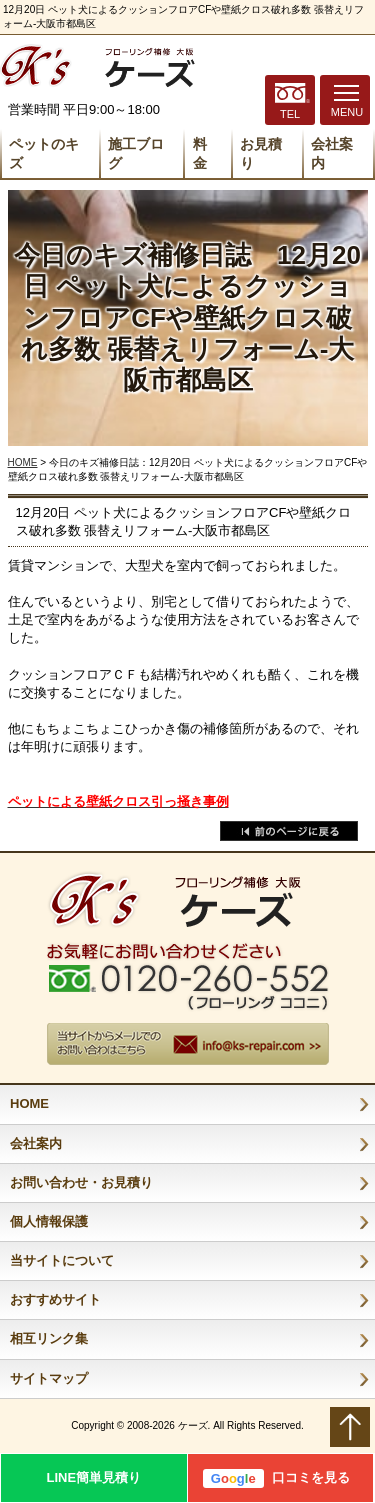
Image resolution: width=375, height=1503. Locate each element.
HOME (23, 462)
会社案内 (332, 153)
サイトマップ (49, 1378)
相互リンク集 (49, 1338)
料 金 (200, 153)
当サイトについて (62, 1260)
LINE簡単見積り (93, 1477)
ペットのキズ (44, 153)
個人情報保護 (49, 1221)
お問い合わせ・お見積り (81, 1182)
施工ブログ (136, 153)
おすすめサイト (55, 1299)
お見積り (261, 153)
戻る (289, 831)
